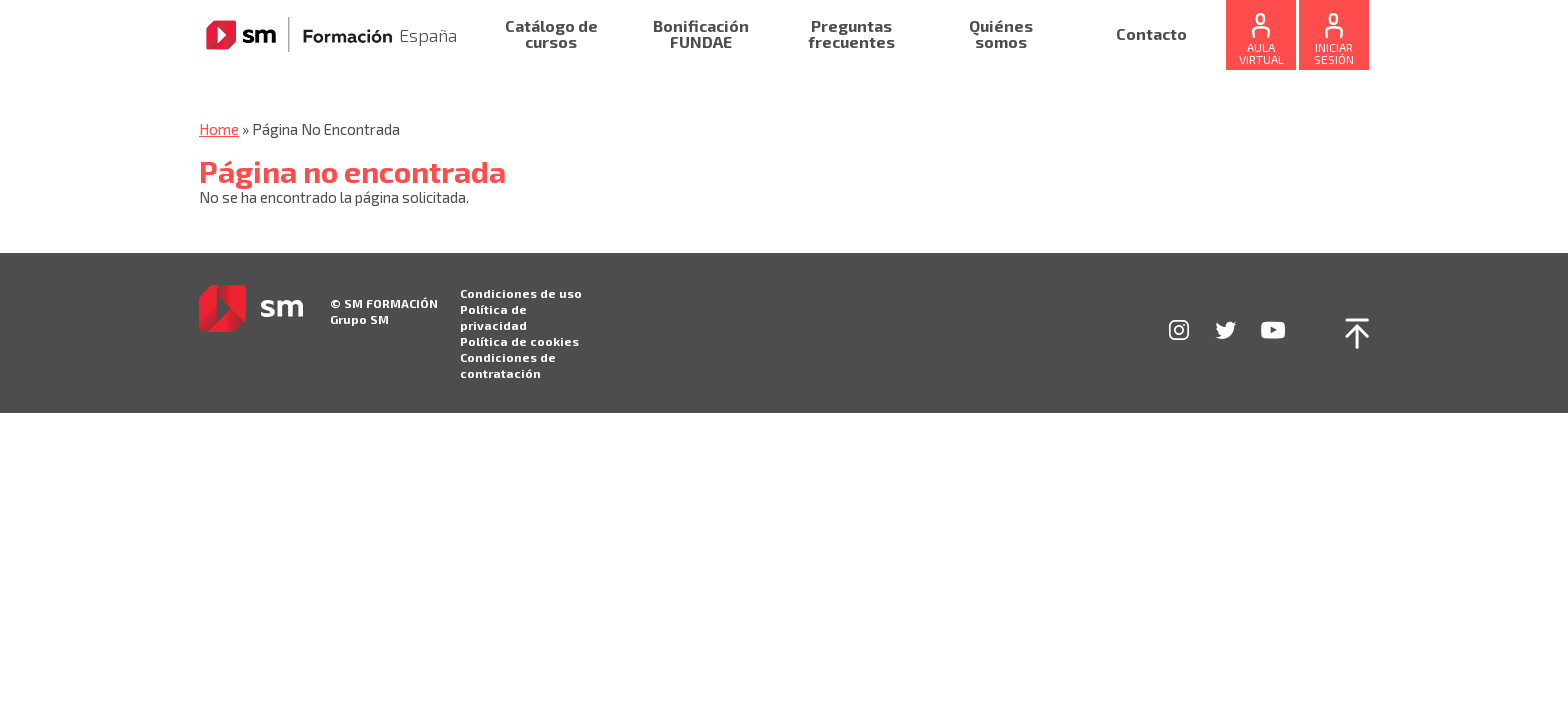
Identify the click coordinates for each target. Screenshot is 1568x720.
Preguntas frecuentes (851, 34)
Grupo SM (359, 319)
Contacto (1151, 34)
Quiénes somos (1001, 34)
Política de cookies (519, 341)
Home (219, 129)
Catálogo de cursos (551, 34)
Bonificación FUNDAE (701, 34)
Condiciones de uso (521, 293)
